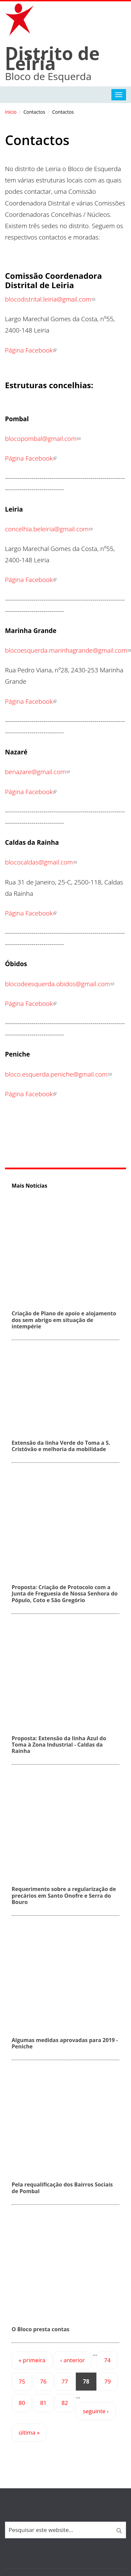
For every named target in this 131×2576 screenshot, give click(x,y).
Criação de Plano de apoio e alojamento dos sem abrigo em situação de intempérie (64, 1320)
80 (22, 2403)
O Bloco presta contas (40, 2329)
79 (107, 2381)
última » (29, 2432)
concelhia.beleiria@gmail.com (48, 529)
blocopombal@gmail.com (42, 438)
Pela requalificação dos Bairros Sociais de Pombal (62, 2187)
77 (65, 2381)
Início (11, 112)
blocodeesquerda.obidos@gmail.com (59, 984)
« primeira (32, 2360)
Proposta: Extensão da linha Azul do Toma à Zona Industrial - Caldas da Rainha (59, 1745)
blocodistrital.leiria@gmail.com (50, 299)
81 (43, 2403)
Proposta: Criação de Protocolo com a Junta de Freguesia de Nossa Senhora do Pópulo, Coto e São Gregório (65, 1593)
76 (43, 2381)
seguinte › (95, 2411)
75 (22, 2381)
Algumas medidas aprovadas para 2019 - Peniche (65, 2043)
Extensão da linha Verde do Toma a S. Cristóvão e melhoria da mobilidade (61, 1446)
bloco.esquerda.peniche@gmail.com (58, 1074)
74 (107, 2360)
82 (65, 2403)
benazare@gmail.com (37, 771)
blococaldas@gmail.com (41, 862)
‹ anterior (72, 2360)
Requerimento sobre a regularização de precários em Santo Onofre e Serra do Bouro (64, 1895)
